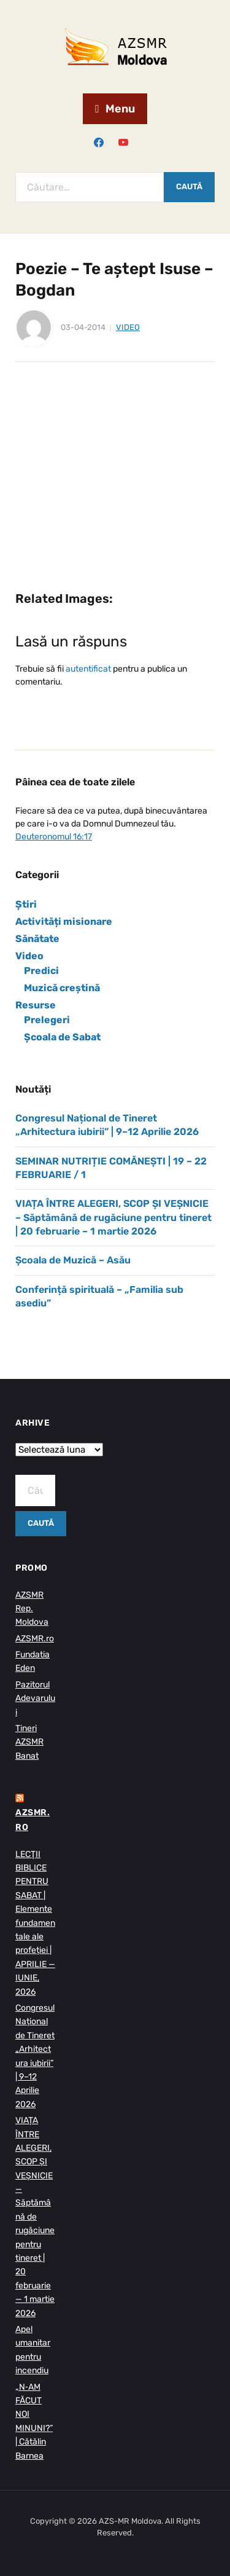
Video (128, 327)
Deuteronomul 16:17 (53, 836)
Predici (41, 970)
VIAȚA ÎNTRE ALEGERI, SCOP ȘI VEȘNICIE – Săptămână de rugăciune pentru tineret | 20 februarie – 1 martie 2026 (113, 1217)
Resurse (35, 1005)
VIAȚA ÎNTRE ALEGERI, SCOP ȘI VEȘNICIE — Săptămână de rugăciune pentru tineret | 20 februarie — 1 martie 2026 (35, 2216)
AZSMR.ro (34, 1638)
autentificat (88, 669)
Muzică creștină (62, 988)
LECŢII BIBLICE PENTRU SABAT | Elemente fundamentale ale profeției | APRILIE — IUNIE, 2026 (35, 1923)
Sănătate (37, 938)
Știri (26, 904)
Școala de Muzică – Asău (73, 1260)
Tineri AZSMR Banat (29, 1742)
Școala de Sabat (62, 1037)
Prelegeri (47, 1020)
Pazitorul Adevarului (35, 1698)
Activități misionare (63, 921)
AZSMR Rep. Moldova (31, 1609)
